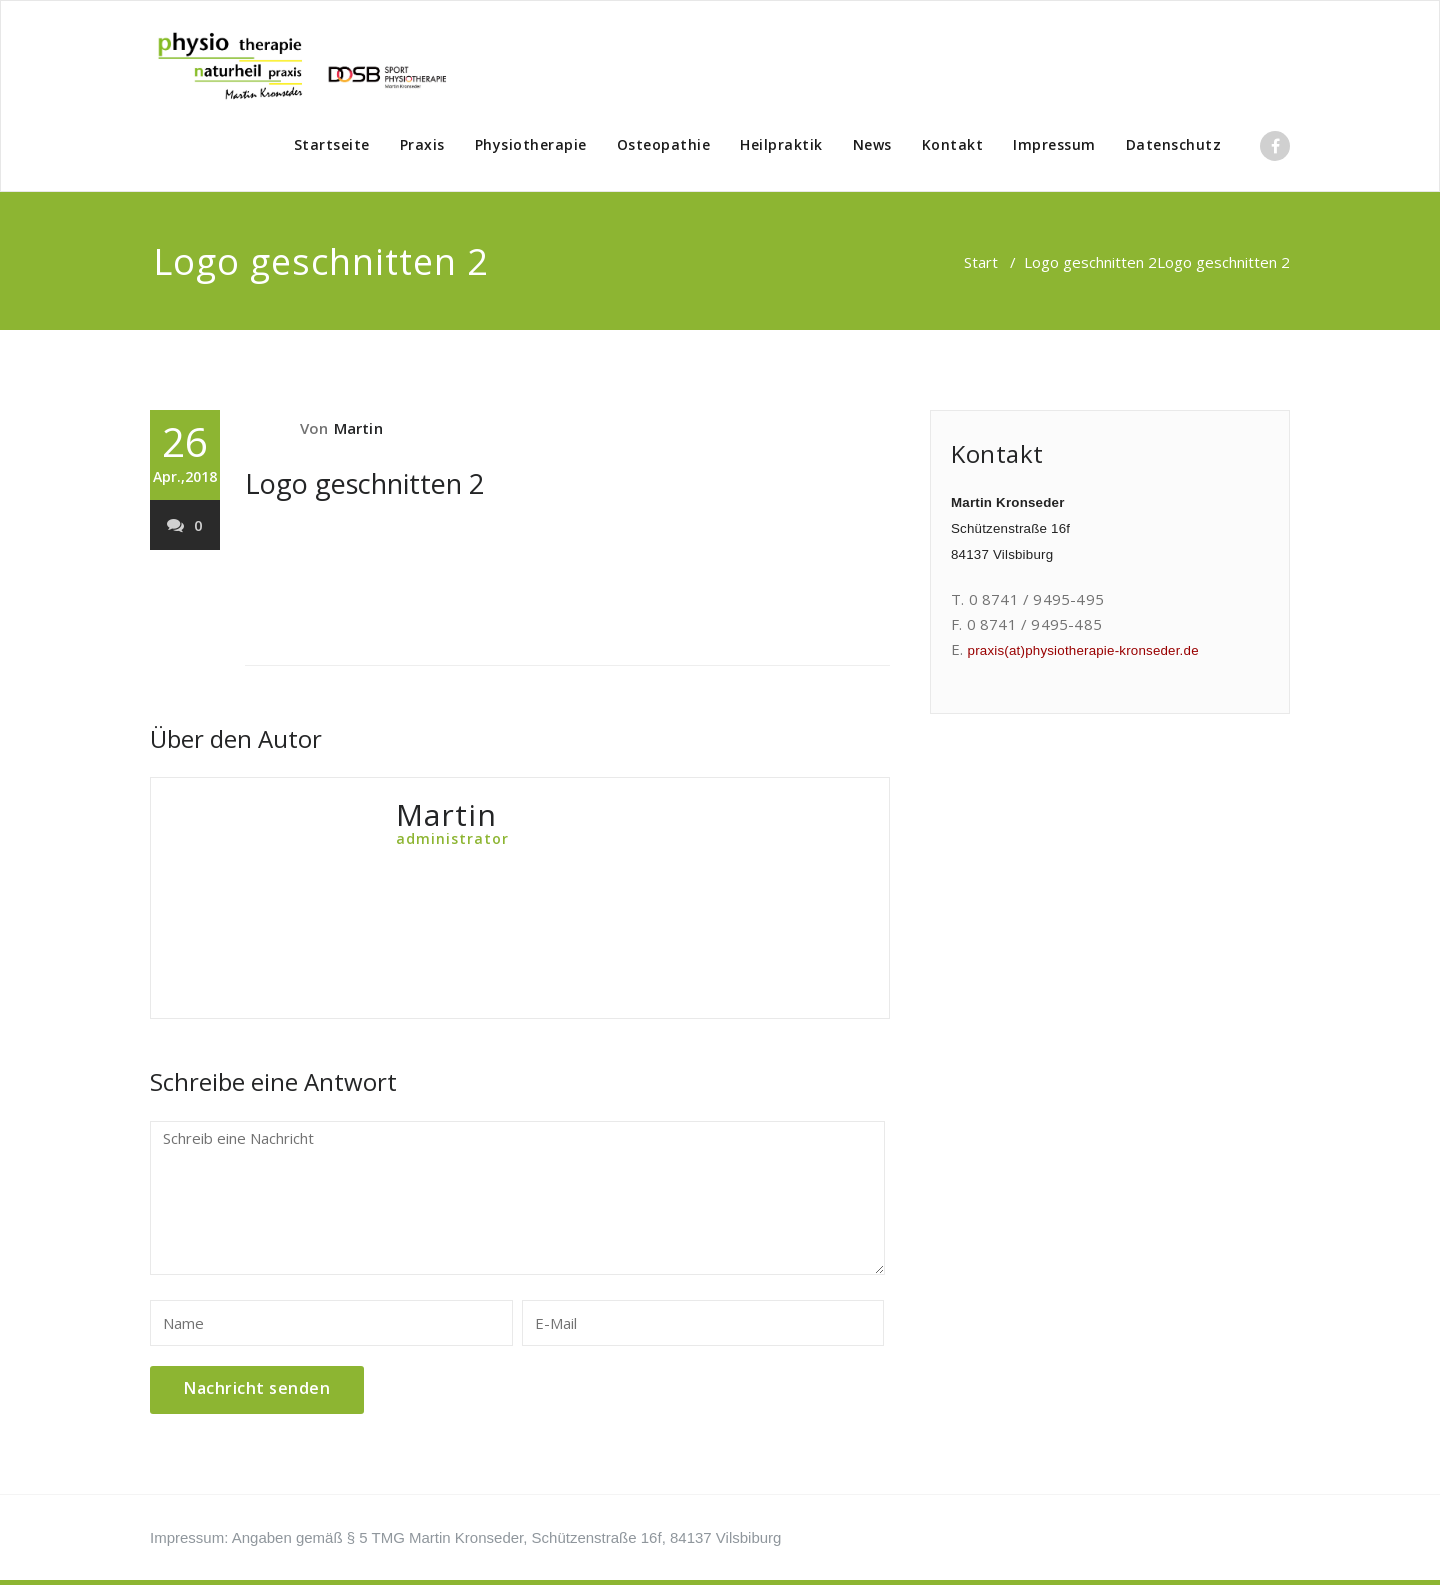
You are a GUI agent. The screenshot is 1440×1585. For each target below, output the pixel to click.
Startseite (332, 144)
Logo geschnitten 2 (1090, 262)
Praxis (422, 144)
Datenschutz (1174, 144)
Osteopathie (664, 144)
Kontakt (953, 144)
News (872, 144)
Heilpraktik (781, 144)
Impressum (1054, 144)
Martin (358, 428)
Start (981, 262)
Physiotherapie (531, 144)
